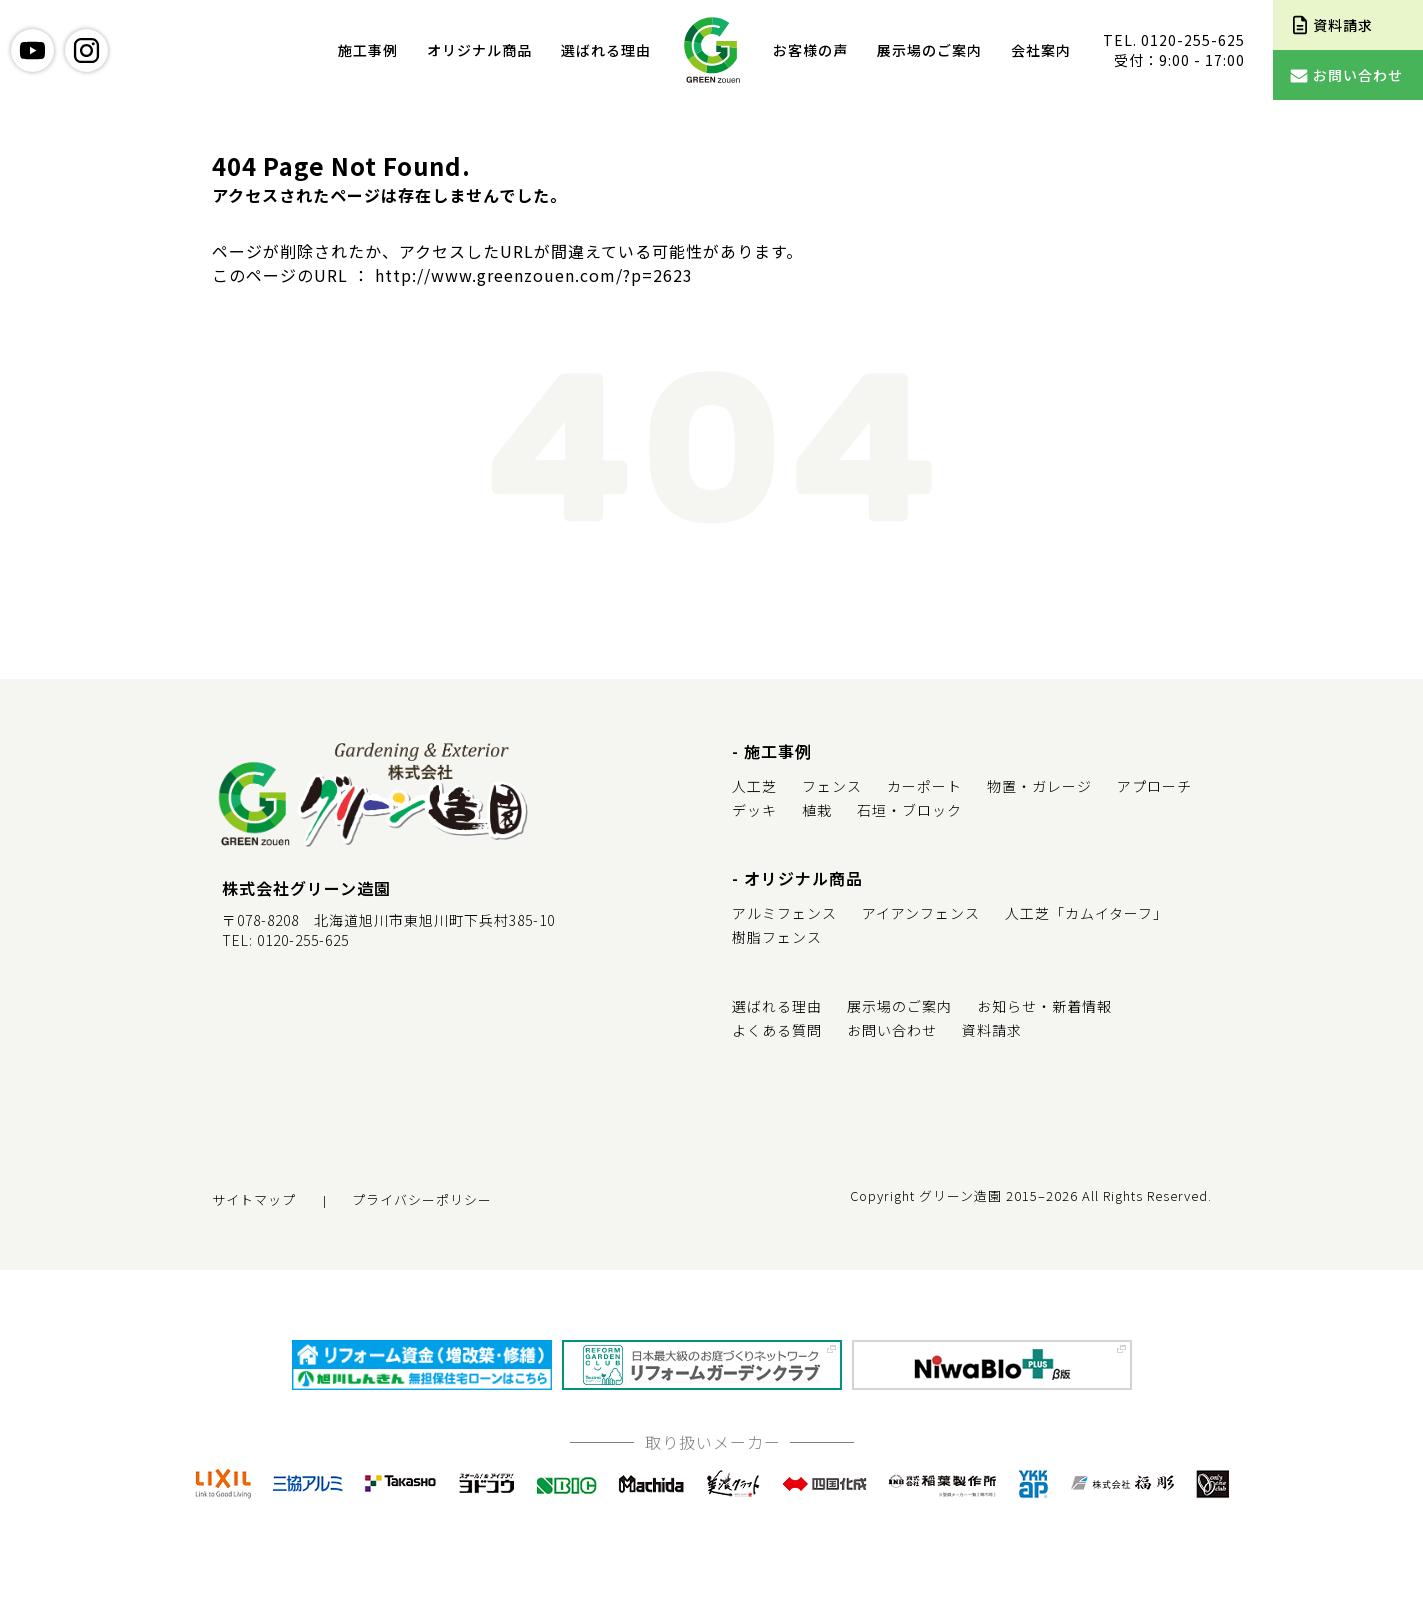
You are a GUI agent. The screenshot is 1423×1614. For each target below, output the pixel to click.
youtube (32, 50)
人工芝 (754, 786)
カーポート (924, 786)
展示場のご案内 (929, 50)
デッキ (754, 810)
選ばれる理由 (606, 50)
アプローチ (1154, 786)
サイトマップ (254, 1199)
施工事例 (368, 50)
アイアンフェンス (921, 913)
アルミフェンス (784, 913)
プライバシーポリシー (422, 1199)
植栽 (817, 810)
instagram (86, 50)
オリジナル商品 (479, 50)
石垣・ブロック (909, 810)
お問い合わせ (892, 1030)
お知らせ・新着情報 (1044, 1006)
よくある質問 (777, 1030)
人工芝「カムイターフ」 (1086, 913)
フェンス (832, 786)
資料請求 (992, 1030)
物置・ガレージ (1039, 786)
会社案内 (1041, 50)
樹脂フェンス (777, 937)
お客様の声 (810, 50)
